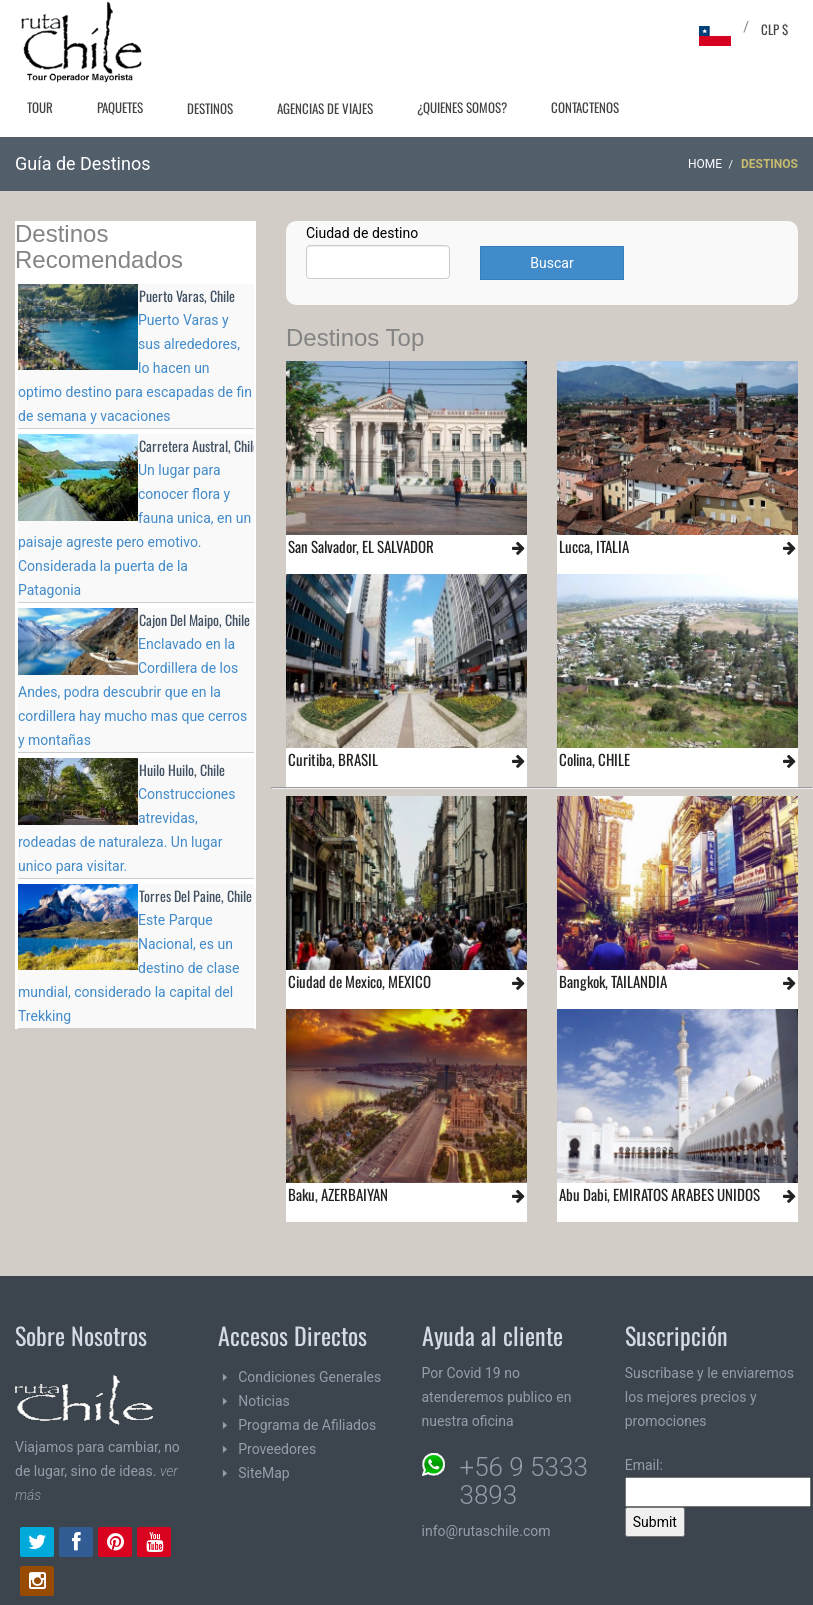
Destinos (210, 108)
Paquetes (120, 107)
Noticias (264, 1401)
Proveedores (277, 1449)
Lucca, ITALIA (594, 546)
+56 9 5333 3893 (524, 1481)
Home (705, 164)
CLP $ (774, 29)
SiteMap (263, 1473)
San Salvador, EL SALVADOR (361, 546)
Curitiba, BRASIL (333, 759)
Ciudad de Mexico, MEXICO (359, 981)
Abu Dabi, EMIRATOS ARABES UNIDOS (659, 1194)
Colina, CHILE (594, 759)
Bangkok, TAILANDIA (613, 981)
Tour (40, 107)
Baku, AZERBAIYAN (338, 1194)
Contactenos (585, 107)
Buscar (551, 263)
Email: (718, 1482)
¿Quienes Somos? (462, 107)
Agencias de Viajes (325, 108)
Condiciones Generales (309, 1377)
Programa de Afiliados (307, 1425)
